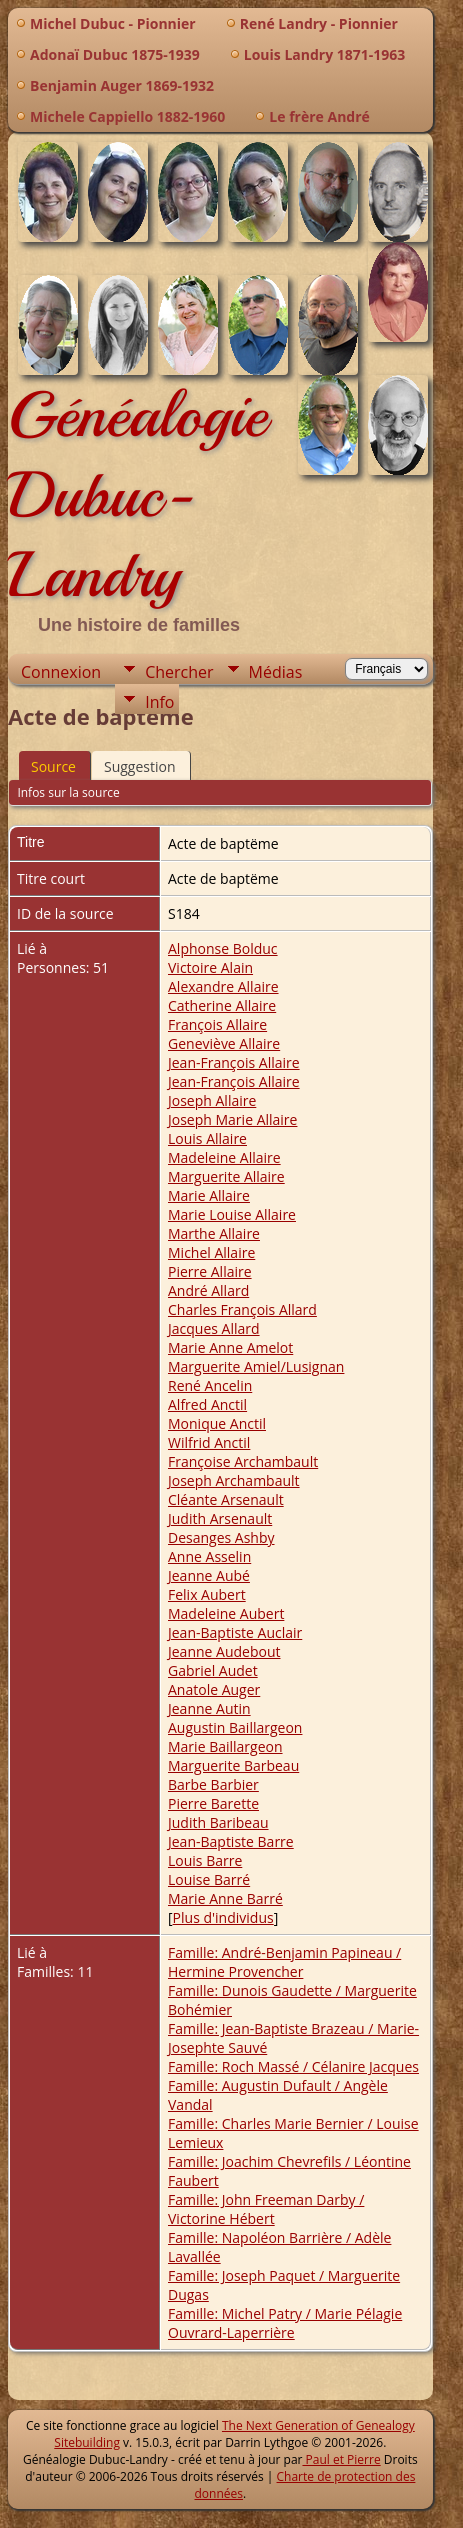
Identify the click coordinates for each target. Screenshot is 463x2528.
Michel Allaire (211, 1252)
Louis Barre (205, 1860)
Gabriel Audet (213, 1670)
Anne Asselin (209, 1556)
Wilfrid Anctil (209, 1442)
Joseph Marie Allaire (232, 1119)
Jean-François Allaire (234, 1062)
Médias (276, 672)
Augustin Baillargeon (235, 1727)
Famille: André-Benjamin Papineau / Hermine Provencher (284, 1962)
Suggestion (140, 766)
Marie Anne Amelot (230, 1347)
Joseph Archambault (234, 1480)
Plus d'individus (223, 1917)
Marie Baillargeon (225, 1746)
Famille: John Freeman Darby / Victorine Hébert (266, 2209)
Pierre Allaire (210, 1271)
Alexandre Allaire (223, 986)
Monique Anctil (217, 1423)
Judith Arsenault (220, 1518)
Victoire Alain (210, 967)
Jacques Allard (214, 1328)
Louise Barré (209, 1879)
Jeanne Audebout (224, 1651)
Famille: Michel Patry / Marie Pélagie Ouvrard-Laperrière (285, 2323)
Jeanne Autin (209, 1708)
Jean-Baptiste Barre (231, 1841)
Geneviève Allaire (224, 1043)
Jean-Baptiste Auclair (235, 1632)
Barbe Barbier (213, 1784)
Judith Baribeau (218, 1822)
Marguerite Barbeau (233, 1765)
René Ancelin (210, 1385)
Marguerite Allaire (226, 1176)
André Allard (208, 1290)
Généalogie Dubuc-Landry (137, 495)
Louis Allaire (207, 1138)
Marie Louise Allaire (232, 1214)
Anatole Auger (214, 1689)
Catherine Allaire (222, 1005)
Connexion (61, 672)
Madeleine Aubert (226, 1613)
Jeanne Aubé (209, 1575)
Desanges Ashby (221, 1537)
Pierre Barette (213, 1803)
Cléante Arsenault (226, 1499)
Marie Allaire (209, 1195)
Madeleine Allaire (224, 1157)
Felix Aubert (207, 1594)
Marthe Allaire (214, 1233)
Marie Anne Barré (225, 1898)
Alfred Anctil (207, 1404)
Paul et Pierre (341, 2459)
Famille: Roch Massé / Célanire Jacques (293, 2066)
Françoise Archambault (243, 1461)
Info (159, 702)
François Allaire (217, 1024)
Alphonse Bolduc (223, 948)
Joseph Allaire (212, 1100)
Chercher (179, 672)
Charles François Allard (242, 1309)
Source (53, 766)
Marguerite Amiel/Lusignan (256, 1366)
